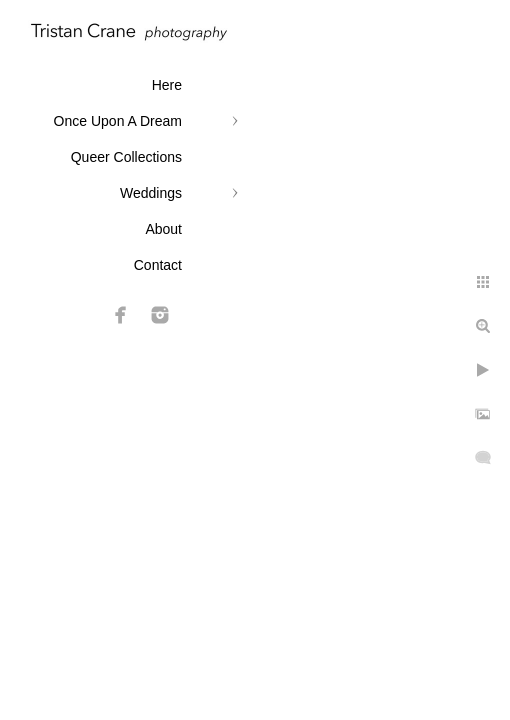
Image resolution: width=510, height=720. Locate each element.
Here (167, 85)
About (163, 229)
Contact (158, 265)
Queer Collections (126, 157)
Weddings (151, 193)
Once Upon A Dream (118, 121)
